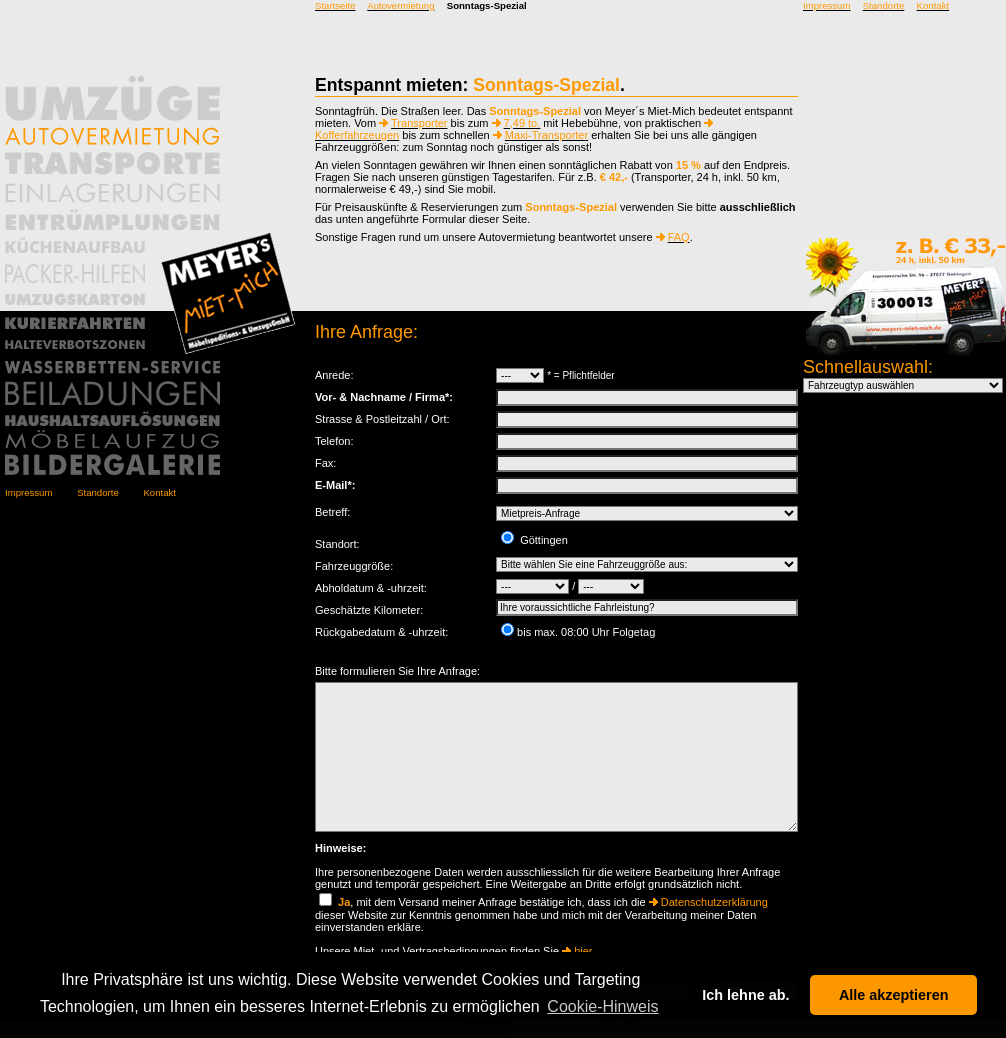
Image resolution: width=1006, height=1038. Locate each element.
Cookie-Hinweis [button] (602, 1006)
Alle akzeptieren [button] (894, 995)
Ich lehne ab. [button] (745, 995)
